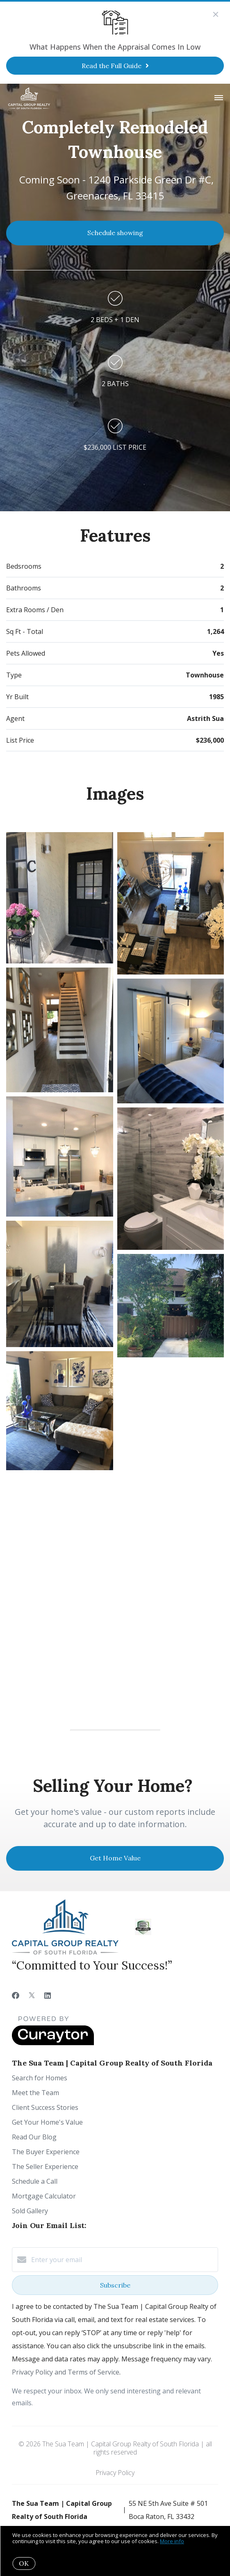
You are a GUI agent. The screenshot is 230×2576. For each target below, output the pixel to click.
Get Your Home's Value (47, 2122)
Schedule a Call (34, 2181)
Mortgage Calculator (44, 2196)
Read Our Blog (34, 2136)
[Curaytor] (53, 2043)
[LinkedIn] (47, 1995)
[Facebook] (15, 1995)
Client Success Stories (45, 2107)
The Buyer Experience (46, 2151)
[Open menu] (218, 98)
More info (172, 2541)
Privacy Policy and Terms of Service (65, 2372)
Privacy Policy (115, 2472)
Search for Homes (39, 2077)
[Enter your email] (123, 2259)
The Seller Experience (45, 2166)
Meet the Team (35, 2092)
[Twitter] (32, 1995)
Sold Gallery (30, 2210)
